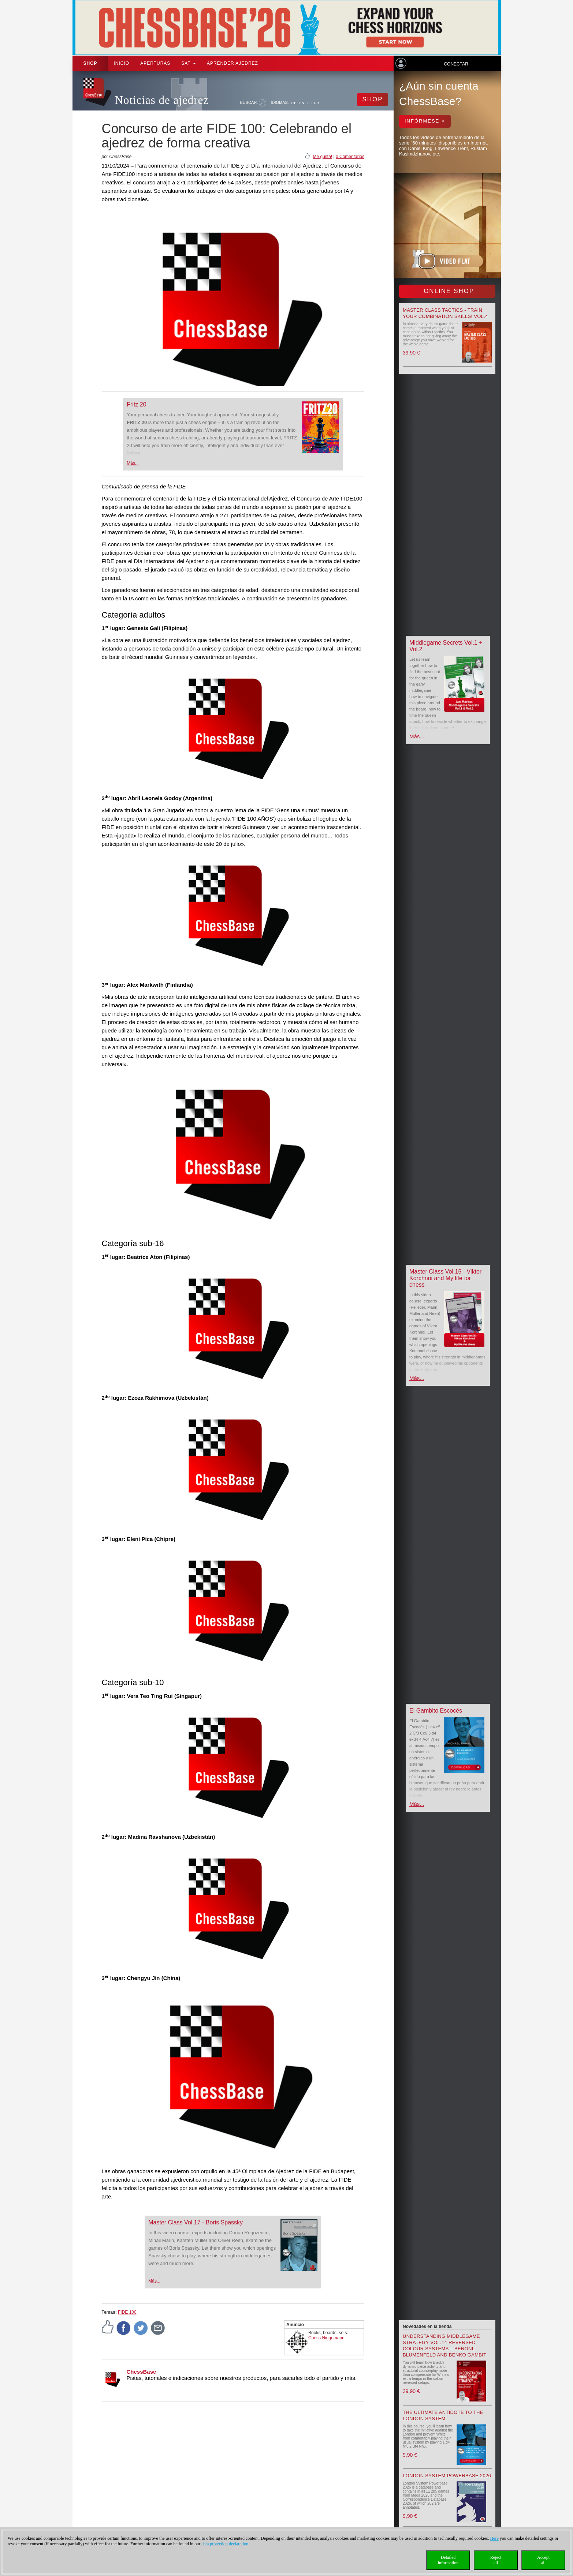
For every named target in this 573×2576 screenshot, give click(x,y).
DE (294, 103)
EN (302, 103)
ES (309, 103)
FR (316, 103)
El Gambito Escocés (435, 1710)
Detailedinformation (448, 2560)
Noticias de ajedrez (162, 100)
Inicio (122, 63)
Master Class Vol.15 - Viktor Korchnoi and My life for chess (445, 1278)
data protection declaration (224, 2543)
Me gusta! (322, 156)
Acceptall (543, 2560)
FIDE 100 (127, 2312)
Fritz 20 (136, 404)
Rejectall (496, 2560)
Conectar (456, 64)
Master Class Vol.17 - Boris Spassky (195, 2222)
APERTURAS (155, 63)
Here (494, 2538)
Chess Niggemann (326, 2337)
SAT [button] (188, 63)
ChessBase (141, 2372)
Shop (90, 63)
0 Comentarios (350, 156)
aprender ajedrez (232, 63)
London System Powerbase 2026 (447, 2475)
